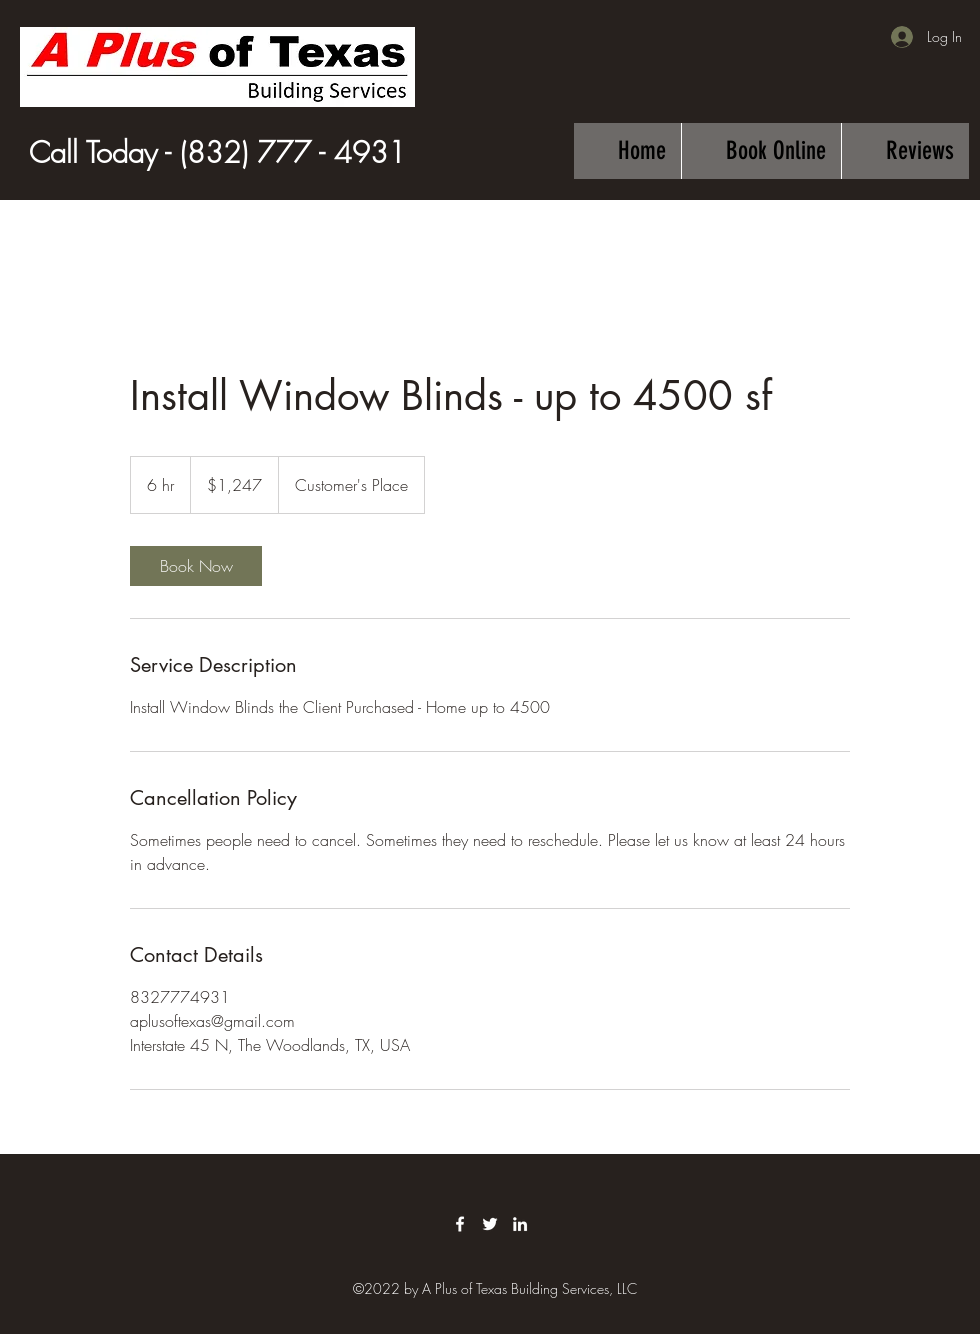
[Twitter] (490, 1224)
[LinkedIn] (520, 1224)
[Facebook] (460, 1224)
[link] (196, 566)
